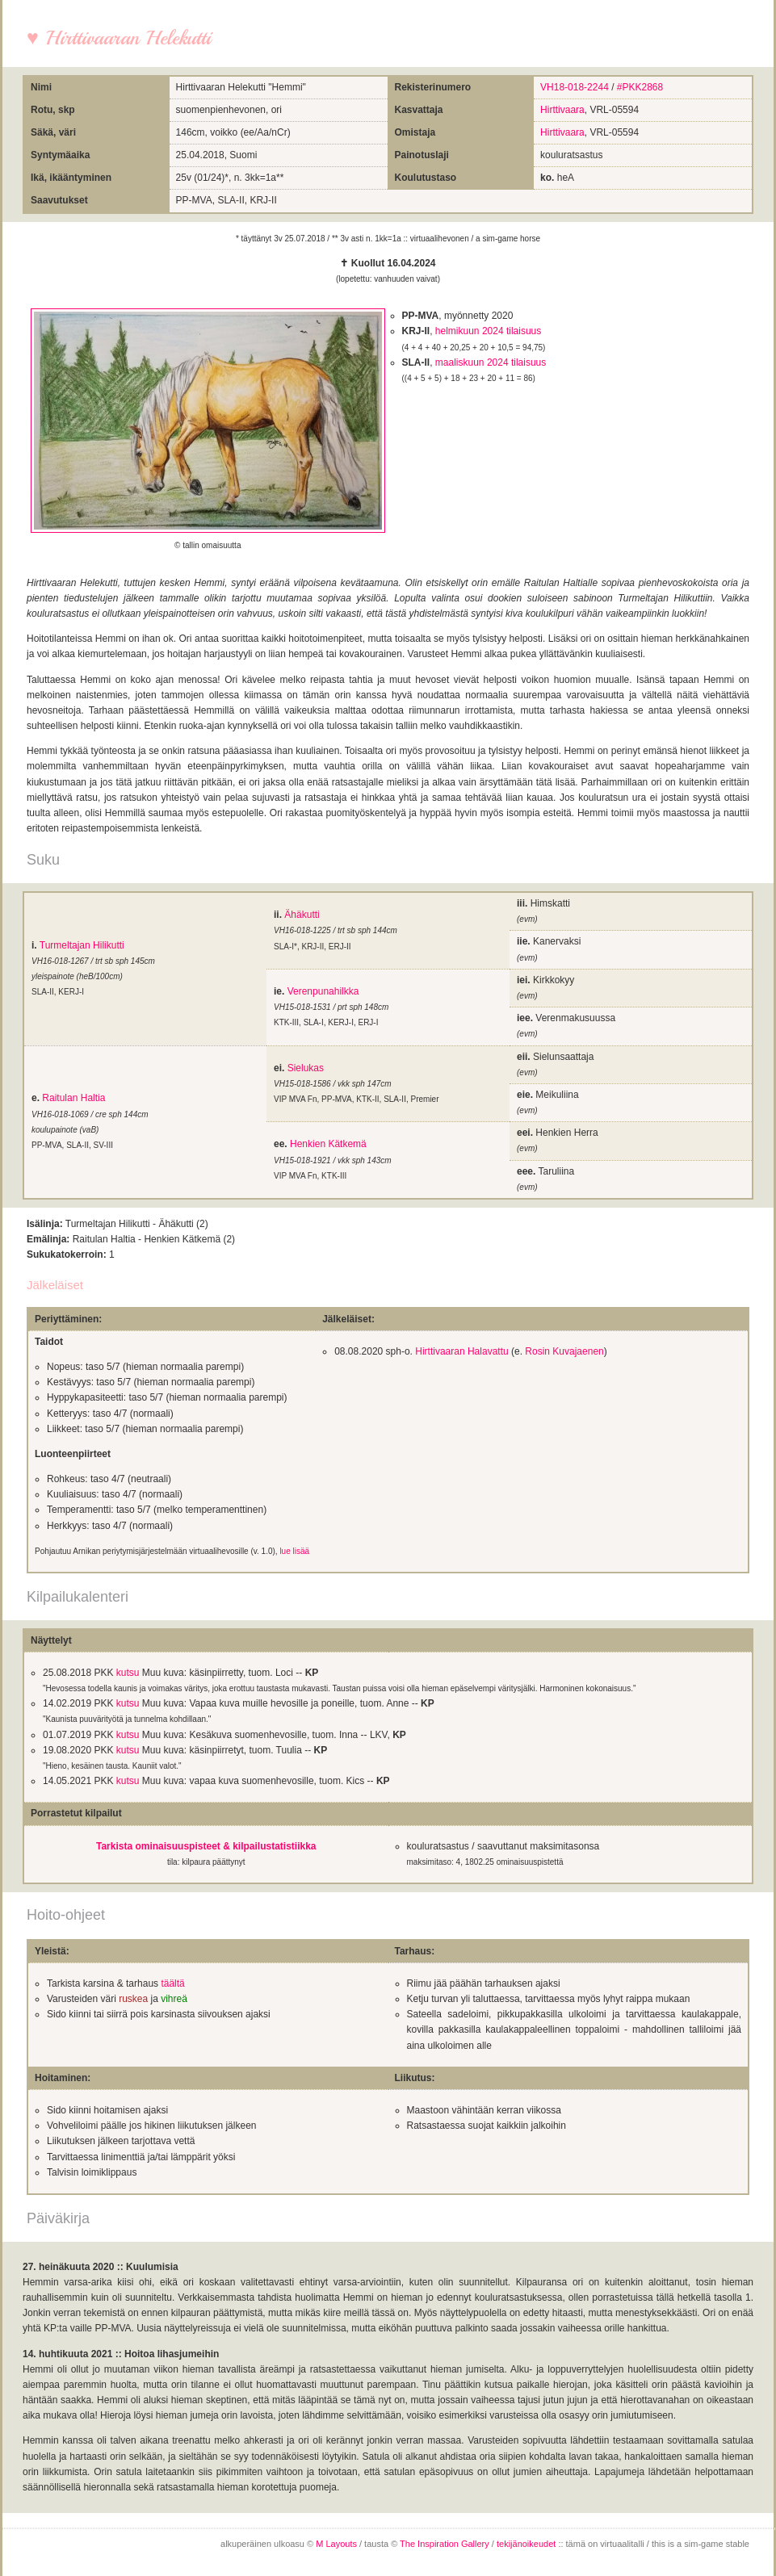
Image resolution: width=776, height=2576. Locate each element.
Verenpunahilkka (323, 991)
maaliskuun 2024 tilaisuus (490, 362)
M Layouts (336, 2544)
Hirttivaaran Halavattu (461, 1351)
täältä (172, 1983)
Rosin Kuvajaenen (564, 1351)
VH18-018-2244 (574, 87)
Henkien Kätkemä (328, 1144)
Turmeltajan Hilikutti (82, 945)
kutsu (128, 1672)
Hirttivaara (562, 109)
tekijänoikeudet (526, 2544)
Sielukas (305, 1068)
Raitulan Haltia (73, 1098)
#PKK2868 (640, 87)
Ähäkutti (301, 914)
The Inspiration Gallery (444, 2544)
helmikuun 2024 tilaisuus (488, 331)
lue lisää (294, 1551)
